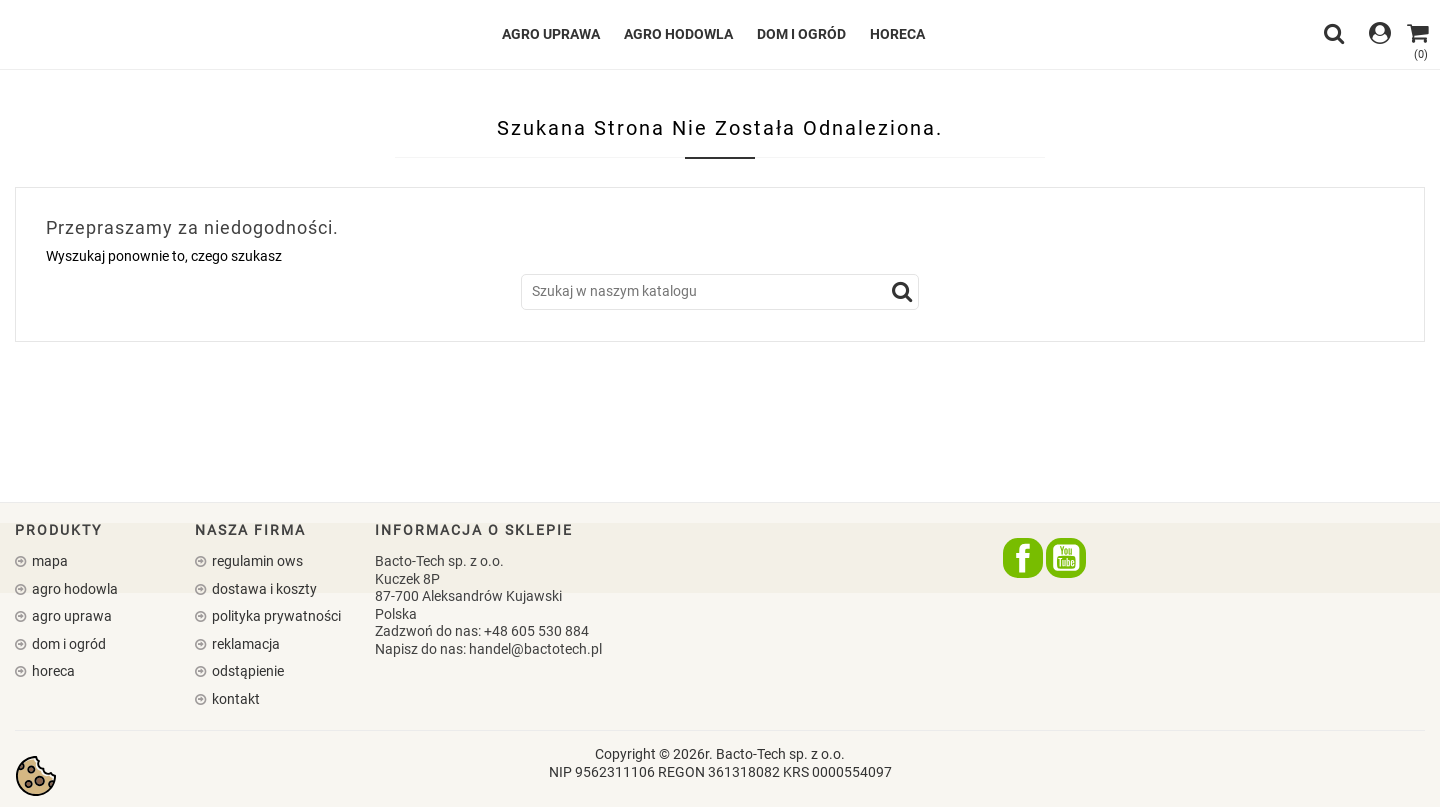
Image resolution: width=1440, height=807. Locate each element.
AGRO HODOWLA (678, 34)
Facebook (1023, 558)
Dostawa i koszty (263, 589)
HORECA (897, 34)
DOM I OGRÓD (801, 34)
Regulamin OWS (256, 561)
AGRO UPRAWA (551, 34)
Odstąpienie (246, 671)
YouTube (1066, 558)
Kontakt (234, 699)
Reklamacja (244, 644)
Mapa (48, 561)
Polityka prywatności (275, 616)
